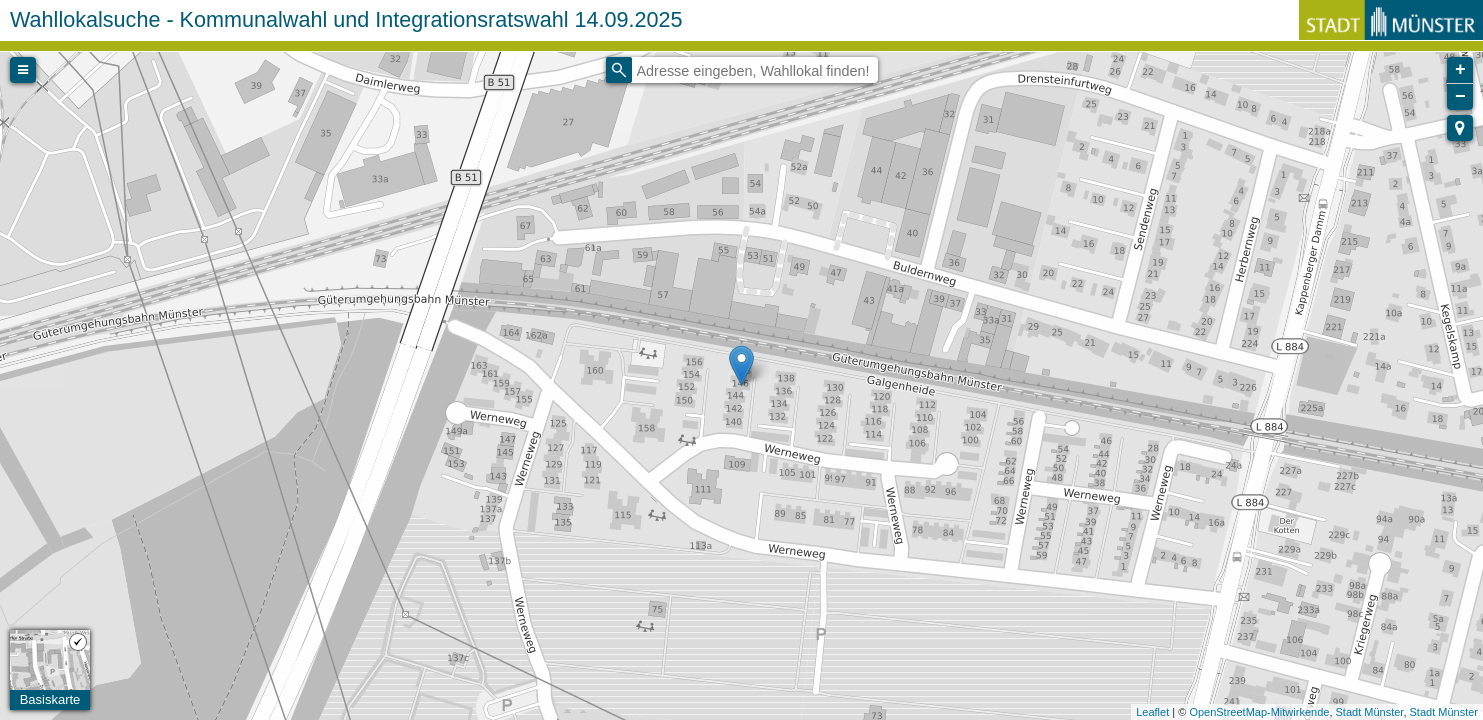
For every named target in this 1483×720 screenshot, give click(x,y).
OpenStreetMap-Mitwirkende (1259, 712)
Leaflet (1152, 712)
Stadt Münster (1370, 712)
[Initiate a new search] (619, 70)
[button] (1460, 128)
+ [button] (1460, 70)
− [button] (1460, 97)
